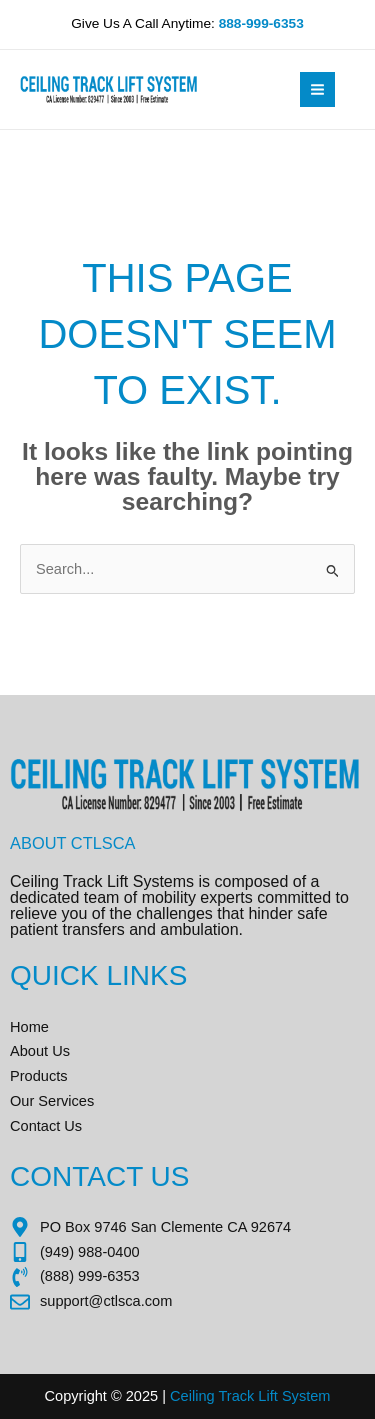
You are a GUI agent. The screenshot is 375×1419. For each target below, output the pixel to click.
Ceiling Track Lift (224, 1396)
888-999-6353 (261, 23)
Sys (292, 1396)
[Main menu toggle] (317, 89)
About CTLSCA (73, 843)
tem (318, 1396)
